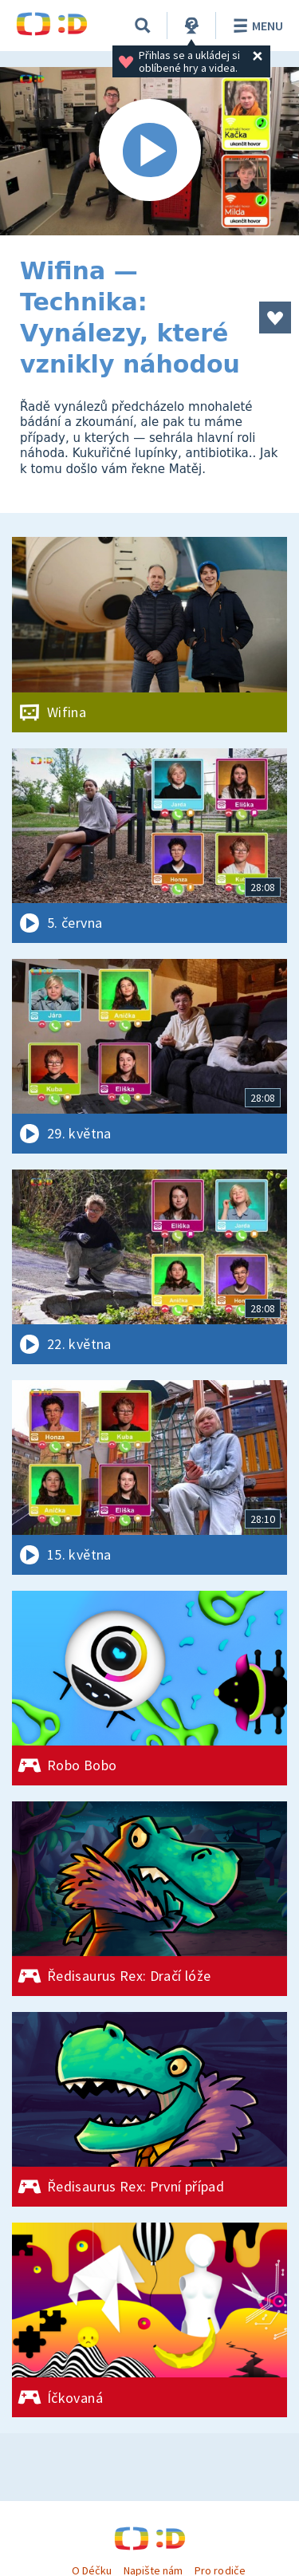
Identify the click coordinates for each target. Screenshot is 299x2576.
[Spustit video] (149, 151)
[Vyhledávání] (143, 25)
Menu (255, 25)
